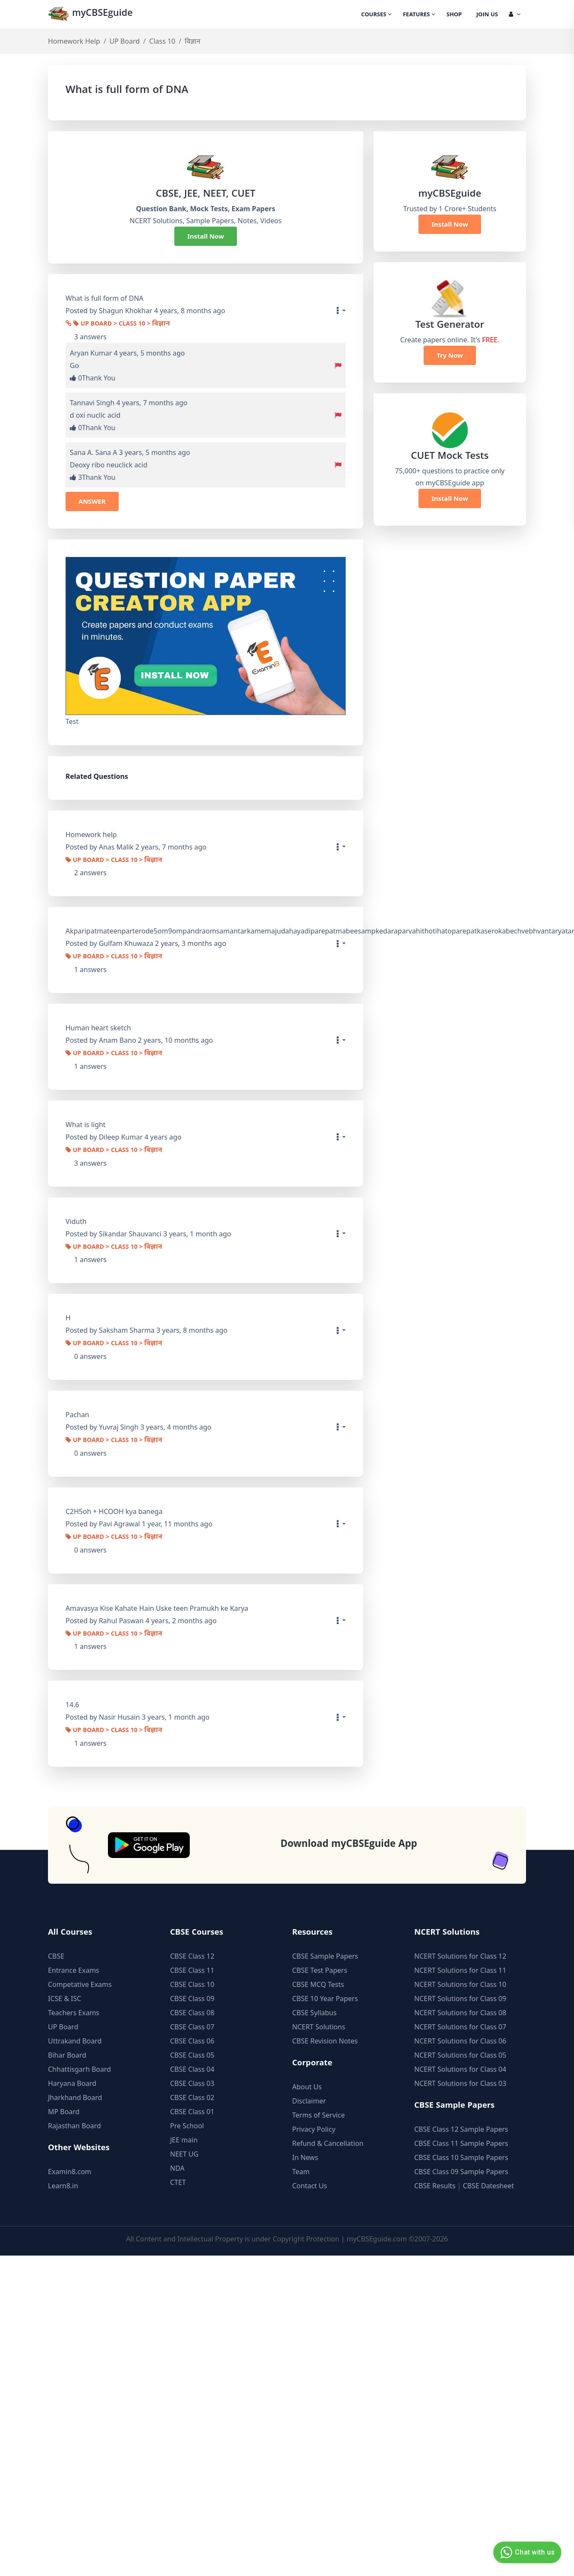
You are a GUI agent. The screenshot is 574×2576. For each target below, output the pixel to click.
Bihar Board (67, 2055)
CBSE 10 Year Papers (325, 1998)
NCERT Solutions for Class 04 (460, 2069)
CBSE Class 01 (192, 2111)
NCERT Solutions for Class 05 (460, 2055)
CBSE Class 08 (192, 2012)
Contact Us (309, 2185)
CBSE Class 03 (192, 2083)
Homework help (91, 834)
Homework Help (74, 41)
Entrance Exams (73, 1970)
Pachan (77, 1414)
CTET (178, 2182)
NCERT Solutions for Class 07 (460, 2026)
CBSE (56, 1956)
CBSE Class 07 (192, 2026)
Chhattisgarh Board (79, 2069)
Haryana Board (72, 2083)
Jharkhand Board (75, 2097)
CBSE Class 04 (192, 2069)
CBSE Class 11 (192, 1970)
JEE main (183, 2140)
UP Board (125, 41)
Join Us (487, 15)
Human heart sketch (98, 1027)
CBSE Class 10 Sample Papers (461, 2157)
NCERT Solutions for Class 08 (460, 2012)
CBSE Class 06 (192, 2041)
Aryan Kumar (91, 353)
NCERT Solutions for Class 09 (460, 1998)
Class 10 (162, 41)
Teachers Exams (73, 2012)
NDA (177, 2168)
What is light (85, 1124)
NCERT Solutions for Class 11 (460, 1970)
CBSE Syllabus (314, 2012)
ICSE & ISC (64, 1998)
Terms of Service (318, 2115)
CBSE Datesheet (488, 2185)
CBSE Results (434, 2185)
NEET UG (184, 2154)
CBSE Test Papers (319, 1970)
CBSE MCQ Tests (318, 1984)
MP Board (64, 2111)
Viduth (76, 1221)
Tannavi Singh (92, 402)
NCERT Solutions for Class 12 (460, 1956)
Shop (454, 15)
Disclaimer (309, 2101)
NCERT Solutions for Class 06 (460, 2041)
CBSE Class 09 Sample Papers (461, 2171)
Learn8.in (63, 2185)
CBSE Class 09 (192, 1998)
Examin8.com (69, 2171)
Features (419, 15)
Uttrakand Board (75, 2041)
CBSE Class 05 (192, 2055)
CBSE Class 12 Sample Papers (461, 2129)
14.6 (72, 1704)
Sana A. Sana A (93, 452)
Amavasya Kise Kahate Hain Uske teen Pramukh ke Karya (157, 1608)
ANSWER (92, 501)
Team (301, 2171)
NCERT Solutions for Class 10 (460, 1984)
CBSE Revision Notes (325, 2041)
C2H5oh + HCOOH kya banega (114, 1511)
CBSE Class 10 (192, 1984)
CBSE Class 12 (192, 1956)
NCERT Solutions (318, 2026)
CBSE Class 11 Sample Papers (461, 2143)
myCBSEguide (91, 14)
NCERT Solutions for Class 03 (460, 2083)
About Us (307, 2086)
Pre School (187, 2125)
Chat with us (526, 2552)
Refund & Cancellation (328, 2143)
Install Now (205, 236)
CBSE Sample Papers (325, 1956)
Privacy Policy (313, 2129)
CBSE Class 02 (192, 2097)
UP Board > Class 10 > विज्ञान (121, 324)
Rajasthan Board (74, 2125)
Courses (376, 15)
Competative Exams (80, 1984)
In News (305, 2157)
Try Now (449, 355)
